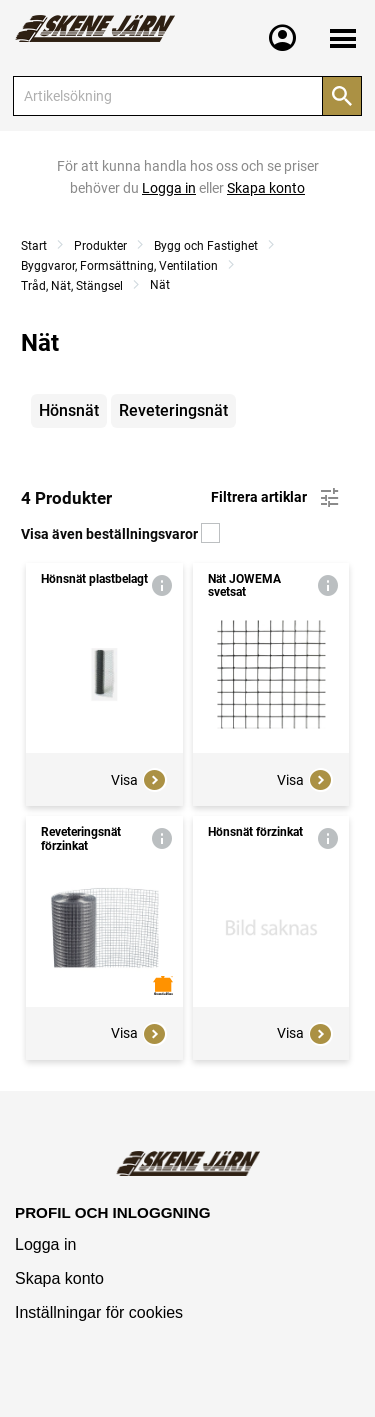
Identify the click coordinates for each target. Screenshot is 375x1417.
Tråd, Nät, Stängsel (72, 286)
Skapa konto (59, 1278)
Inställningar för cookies (99, 1312)
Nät (160, 285)
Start (34, 246)
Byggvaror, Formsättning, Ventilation (119, 266)
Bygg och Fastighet (206, 246)
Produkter (100, 246)
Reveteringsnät (173, 410)
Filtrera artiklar (276, 498)
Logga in (45, 1244)
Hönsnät (69, 410)
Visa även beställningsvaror (120, 534)
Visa (139, 780)
